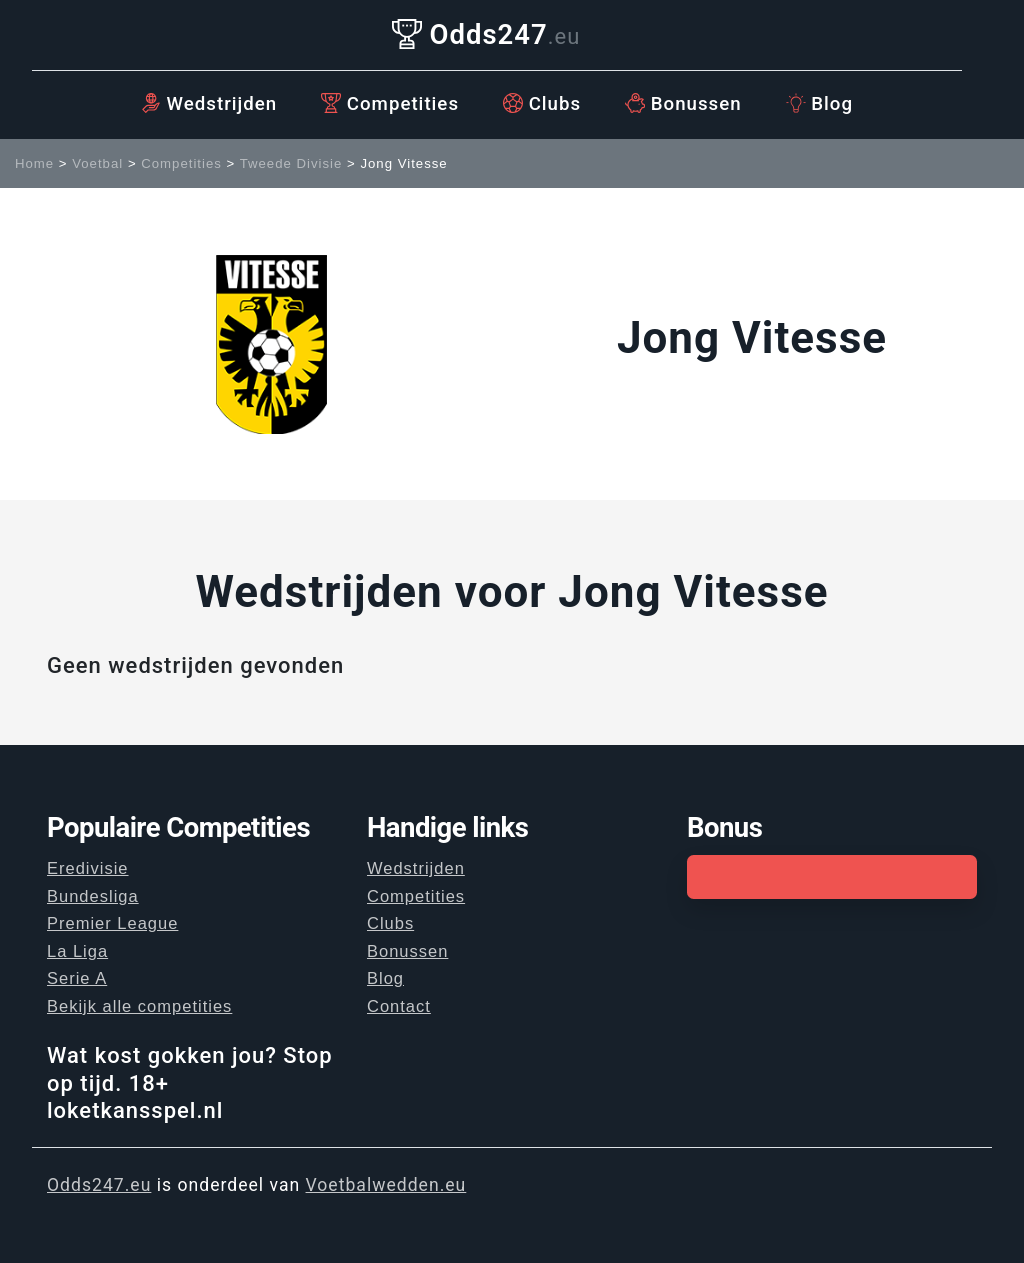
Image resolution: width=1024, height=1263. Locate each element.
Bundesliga (93, 896)
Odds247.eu (99, 1185)
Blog (819, 104)
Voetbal (97, 163)
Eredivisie (88, 868)
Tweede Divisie (291, 163)
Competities (390, 104)
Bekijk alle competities (139, 1006)
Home (34, 163)
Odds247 (486, 34)
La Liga (77, 951)
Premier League (112, 923)
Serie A (77, 978)
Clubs (542, 104)
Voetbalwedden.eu (386, 1185)
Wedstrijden (209, 104)
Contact (399, 1006)
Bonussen (683, 104)
